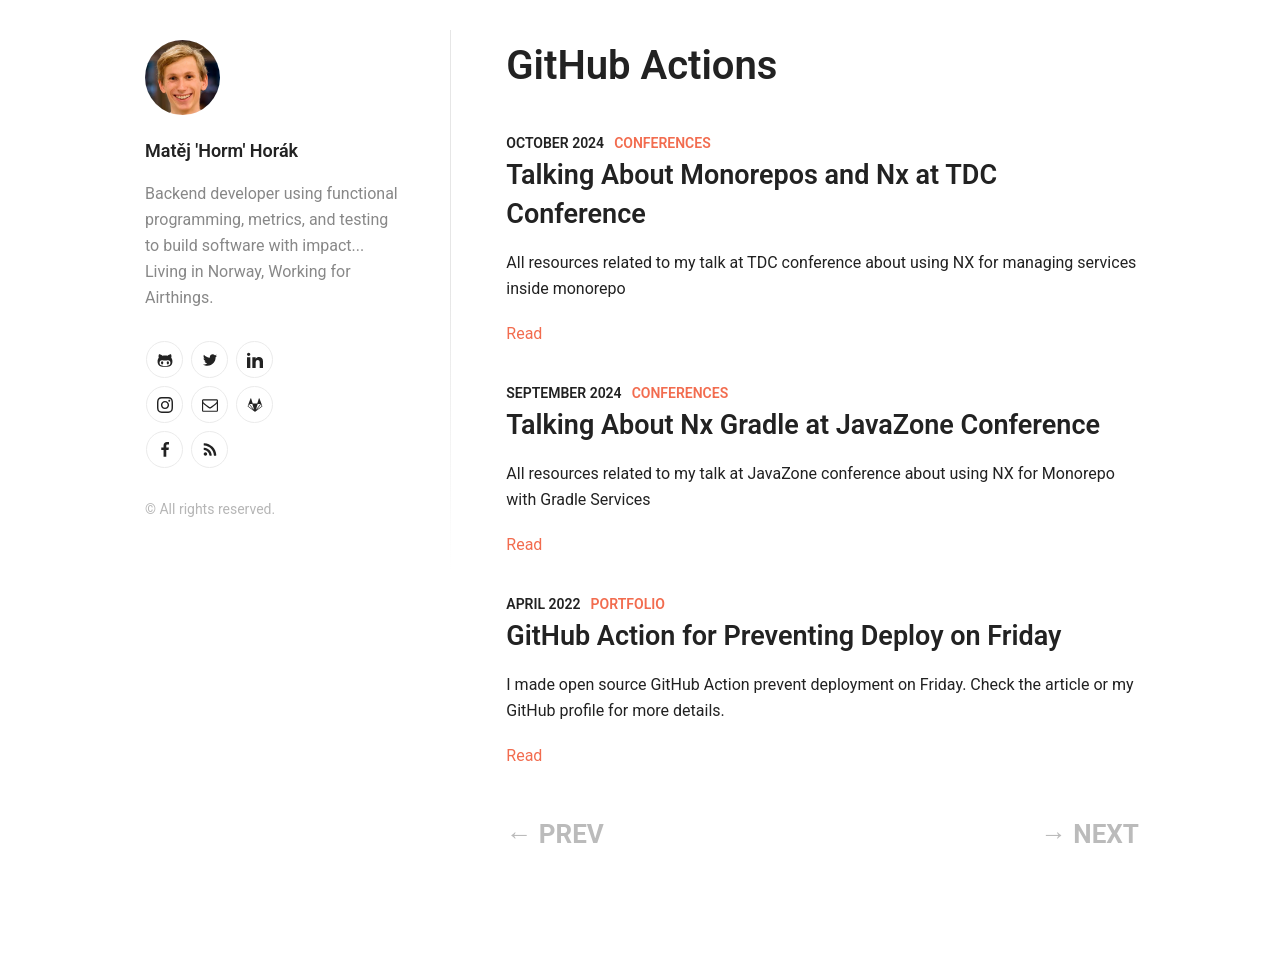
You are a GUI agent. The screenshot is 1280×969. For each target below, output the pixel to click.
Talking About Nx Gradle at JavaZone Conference (803, 425)
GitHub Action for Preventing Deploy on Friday (783, 636)
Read (524, 333)
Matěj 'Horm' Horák (221, 150)
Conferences (662, 143)
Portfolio (628, 604)
